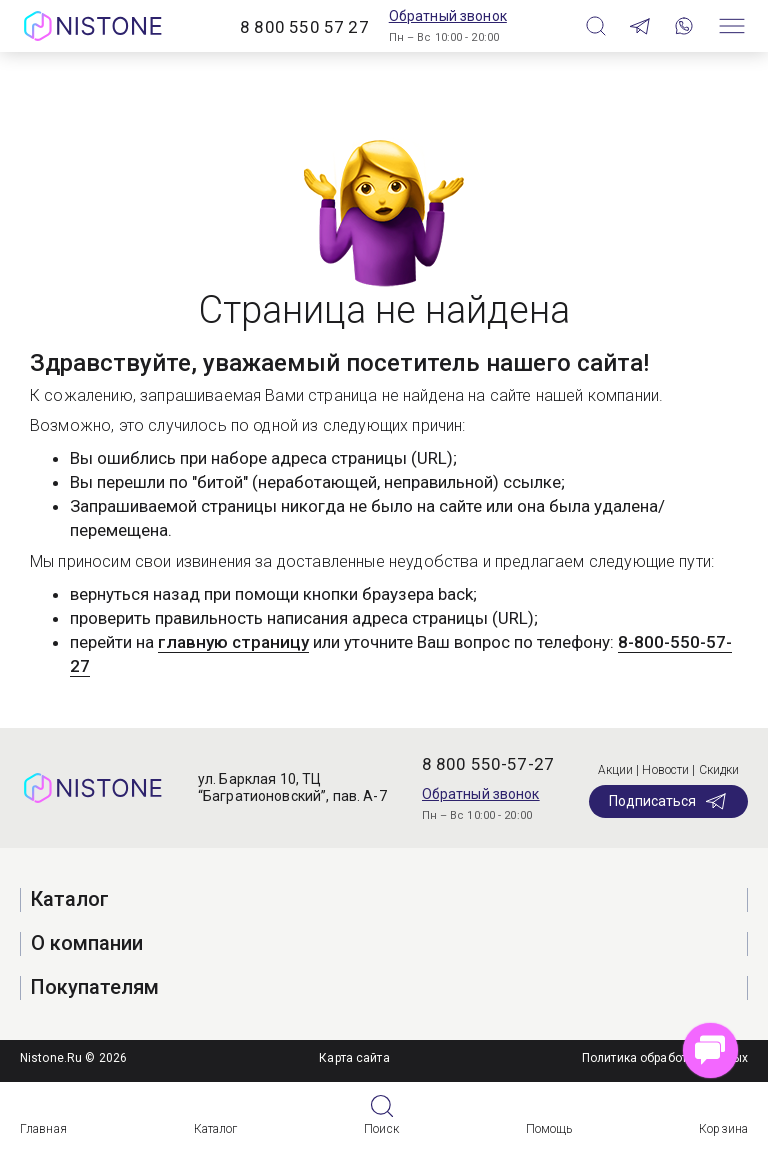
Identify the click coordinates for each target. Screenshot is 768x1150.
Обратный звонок (448, 16)
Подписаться (668, 801)
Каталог (216, 1129)
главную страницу (233, 642)
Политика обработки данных (665, 1058)
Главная (43, 1129)
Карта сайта (354, 1058)
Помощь (549, 1129)
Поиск (381, 1129)
